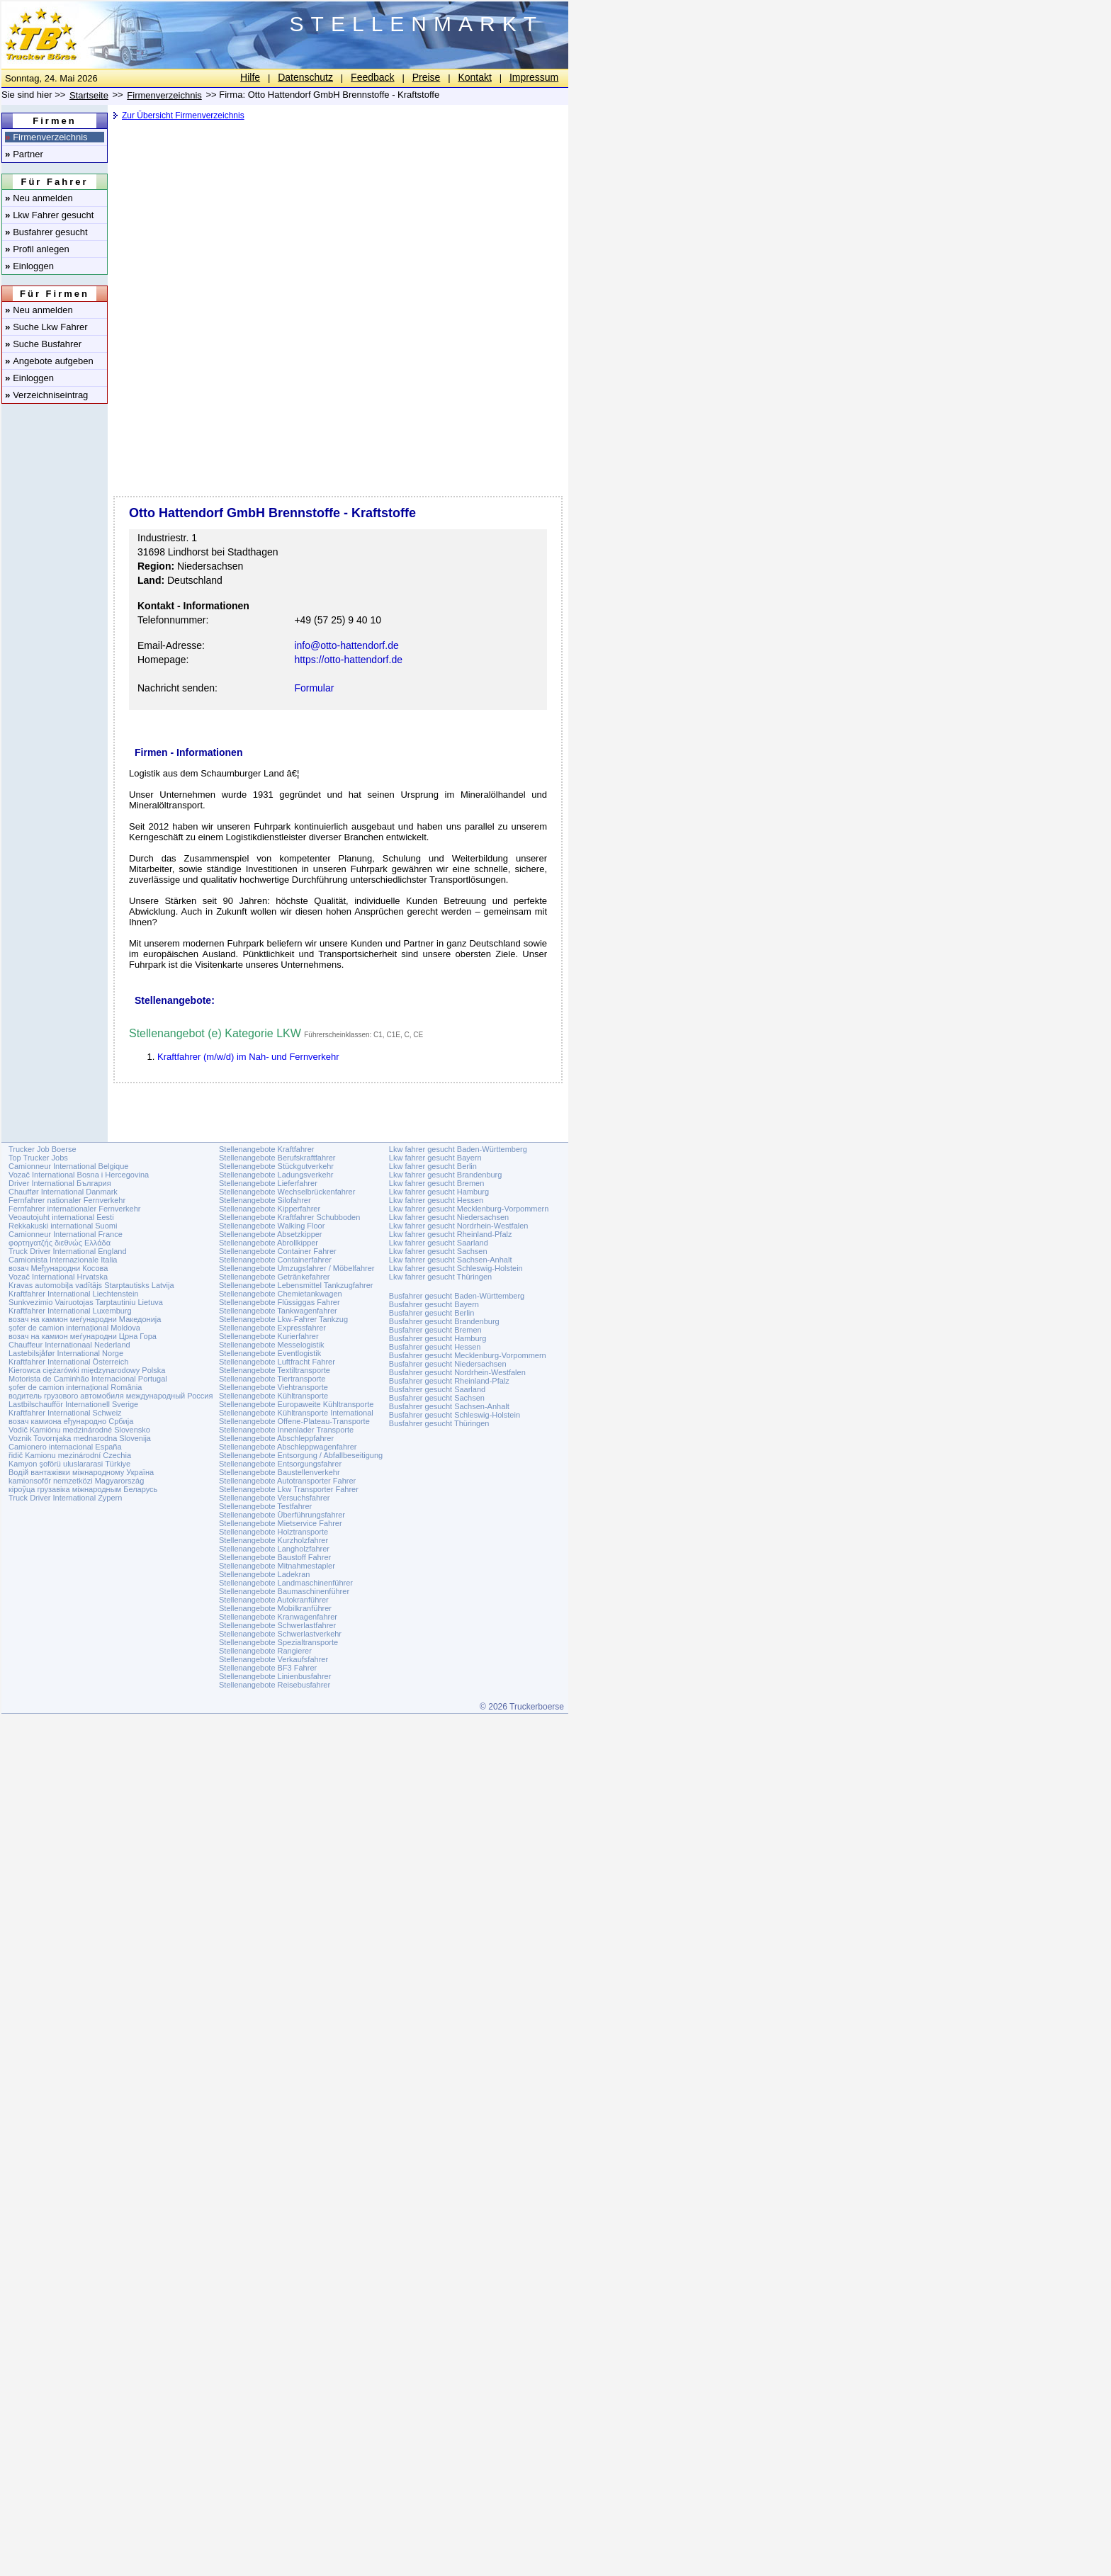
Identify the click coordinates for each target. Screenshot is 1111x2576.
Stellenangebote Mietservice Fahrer (280, 1523)
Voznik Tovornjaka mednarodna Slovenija (80, 1438)
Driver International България (60, 1183)
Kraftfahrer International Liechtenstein (73, 1293)
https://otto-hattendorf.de (348, 659)
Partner (24, 154)
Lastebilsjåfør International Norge (66, 1353)
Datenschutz (305, 77)
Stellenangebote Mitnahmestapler (277, 1565)
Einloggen (29, 266)
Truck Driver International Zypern (65, 1497)
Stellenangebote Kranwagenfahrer (278, 1616)
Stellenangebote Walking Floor (272, 1225)
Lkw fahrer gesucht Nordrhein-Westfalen (459, 1225)
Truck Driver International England (68, 1251)
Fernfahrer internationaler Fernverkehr (74, 1208)
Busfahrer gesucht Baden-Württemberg (456, 1296)
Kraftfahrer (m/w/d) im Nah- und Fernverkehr (248, 1056)
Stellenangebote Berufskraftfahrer (277, 1157)
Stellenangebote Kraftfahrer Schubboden (289, 1217)
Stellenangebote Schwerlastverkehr (280, 1633)
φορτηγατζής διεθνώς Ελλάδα (60, 1242)
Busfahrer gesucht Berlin (431, 1313)
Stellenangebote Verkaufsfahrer (273, 1659)
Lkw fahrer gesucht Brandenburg (445, 1174)
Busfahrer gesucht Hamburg (438, 1338)
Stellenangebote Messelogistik (272, 1344)
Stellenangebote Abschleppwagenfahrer (287, 1446)
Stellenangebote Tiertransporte (272, 1378)
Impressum (533, 77)
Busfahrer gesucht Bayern (434, 1304)
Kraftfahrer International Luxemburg (70, 1310)
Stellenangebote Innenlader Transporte (286, 1429)
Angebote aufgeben (49, 361)
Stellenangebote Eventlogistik (270, 1353)
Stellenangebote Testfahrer (265, 1506)
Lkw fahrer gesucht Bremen (437, 1183)
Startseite (88, 95)
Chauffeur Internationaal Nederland (69, 1344)
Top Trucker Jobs (38, 1157)
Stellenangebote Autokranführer (274, 1599)
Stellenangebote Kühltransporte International (296, 1412)
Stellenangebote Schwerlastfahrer (277, 1625)
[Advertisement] (336, 237)
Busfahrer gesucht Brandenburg (444, 1321)
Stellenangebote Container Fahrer (278, 1251)
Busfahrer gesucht (46, 232)
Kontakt (474, 77)
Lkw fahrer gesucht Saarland (438, 1242)
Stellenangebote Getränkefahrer (274, 1276)
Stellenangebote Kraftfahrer (267, 1149)
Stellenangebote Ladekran (264, 1574)
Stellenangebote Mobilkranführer (275, 1608)
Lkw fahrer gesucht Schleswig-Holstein (456, 1268)
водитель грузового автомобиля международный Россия (111, 1395)
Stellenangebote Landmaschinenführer (286, 1582)
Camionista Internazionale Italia (63, 1259)
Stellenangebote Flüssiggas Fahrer (279, 1302)
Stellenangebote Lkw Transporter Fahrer (289, 1489)
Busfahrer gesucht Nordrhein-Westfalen (457, 1372)
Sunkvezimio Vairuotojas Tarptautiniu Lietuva (86, 1302)
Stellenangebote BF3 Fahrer (268, 1667)
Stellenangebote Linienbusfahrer (275, 1676)
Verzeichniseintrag (46, 395)
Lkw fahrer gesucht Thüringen (440, 1276)
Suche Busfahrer (43, 344)
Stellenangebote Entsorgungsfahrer (280, 1463)
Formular (314, 688)
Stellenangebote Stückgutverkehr (276, 1166)
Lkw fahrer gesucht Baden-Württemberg (458, 1149)
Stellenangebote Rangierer (265, 1650)
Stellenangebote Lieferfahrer (268, 1183)
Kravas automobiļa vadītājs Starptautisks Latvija (91, 1285)
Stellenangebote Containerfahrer (275, 1259)
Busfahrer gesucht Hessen (435, 1347)
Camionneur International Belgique (68, 1166)
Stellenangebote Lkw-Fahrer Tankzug (283, 1319)
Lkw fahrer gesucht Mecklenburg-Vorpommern (469, 1208)
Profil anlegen (37, 249)
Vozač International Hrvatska (58, 1276)
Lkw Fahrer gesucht (49, 215)
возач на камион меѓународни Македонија (85, 1319)
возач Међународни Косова (58, 1268)
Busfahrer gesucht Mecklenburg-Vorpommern (467, 1355)
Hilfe (250, 77)
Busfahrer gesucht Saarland (437, 1389)
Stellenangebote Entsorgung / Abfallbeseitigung (301, 1455)
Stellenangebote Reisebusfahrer (274, 1684)
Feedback (372, 77)
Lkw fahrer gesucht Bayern (435, 1157)
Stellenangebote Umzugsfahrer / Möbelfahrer (297, 1268)
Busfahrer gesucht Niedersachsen (448, 1364)
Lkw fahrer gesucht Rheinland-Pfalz (450, 1234)
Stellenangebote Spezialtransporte (278, 1642)
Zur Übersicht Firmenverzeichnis (183, 115)
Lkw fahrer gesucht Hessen (436, 1200)
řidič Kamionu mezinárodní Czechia (70, 1455)
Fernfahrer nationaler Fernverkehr (67, 1200)
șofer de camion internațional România (75, 1387)
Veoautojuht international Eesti (61, 1217)
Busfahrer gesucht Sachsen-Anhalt (449, 1406)
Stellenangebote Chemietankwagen (280, 1293)
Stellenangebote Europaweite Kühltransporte (296, 1404)
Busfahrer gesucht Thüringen (439, 1423)
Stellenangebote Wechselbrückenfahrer (287, 1191)
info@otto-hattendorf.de (346, 645)
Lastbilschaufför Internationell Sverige (73, 1404)
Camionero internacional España (65, 1446)
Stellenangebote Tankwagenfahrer (278, 1310)
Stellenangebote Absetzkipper (270, 1234)
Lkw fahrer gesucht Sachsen (438, 1251)
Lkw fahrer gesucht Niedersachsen (449, 1217)
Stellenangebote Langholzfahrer (274, 1548)
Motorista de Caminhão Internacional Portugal (88, 1378)
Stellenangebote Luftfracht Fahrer (277, 1361)
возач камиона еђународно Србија (71, 1421)
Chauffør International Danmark (63, 1191)
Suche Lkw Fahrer (46, 327)
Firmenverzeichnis (46, 137)
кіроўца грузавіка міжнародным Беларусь (83, 1489)
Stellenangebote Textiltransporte (274, 1370)
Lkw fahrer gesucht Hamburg (439, 1191)
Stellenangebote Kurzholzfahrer (273, 1540)
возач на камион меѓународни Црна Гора (83, 1336)
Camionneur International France (66, 1234)
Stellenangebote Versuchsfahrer (274, 1497)
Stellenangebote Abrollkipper (268, 1242)
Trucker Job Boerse (43, 1149)
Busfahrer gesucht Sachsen (437, 1398)
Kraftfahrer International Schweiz (65, 1412)
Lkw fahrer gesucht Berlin (433, 1166)
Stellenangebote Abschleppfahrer (276, 1438)
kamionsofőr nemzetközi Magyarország (76, 1480)
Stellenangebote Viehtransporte (273, 1387)
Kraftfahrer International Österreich (68, 1361)
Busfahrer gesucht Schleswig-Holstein (454, 1415)
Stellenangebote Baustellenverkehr (279, 1472)
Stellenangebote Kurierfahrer (269, 1336)
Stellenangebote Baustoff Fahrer (275, 1557)
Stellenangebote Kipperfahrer (269, 1208)
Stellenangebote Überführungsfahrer (282, 1514)
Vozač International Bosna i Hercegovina (79, 1174)
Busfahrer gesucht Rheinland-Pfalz (449, 1381)
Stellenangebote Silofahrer (265, 1200)
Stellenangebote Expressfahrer (272, 1327)
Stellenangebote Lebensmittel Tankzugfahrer (296, 1285)
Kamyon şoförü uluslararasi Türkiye (69, 1463)
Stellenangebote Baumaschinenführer (284, 1591)
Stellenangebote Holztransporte (273, 1531)
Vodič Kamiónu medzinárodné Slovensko (79, 1429)
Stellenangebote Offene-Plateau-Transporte (294, 1421)
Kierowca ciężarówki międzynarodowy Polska (87, 1370)
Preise (426, 77)
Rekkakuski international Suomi (63, 1225)
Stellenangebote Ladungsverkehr (276, 1174)
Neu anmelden (39, 198)
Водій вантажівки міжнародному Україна (81, 1472)
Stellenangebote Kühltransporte (273, 1395)
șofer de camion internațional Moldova (74, 1327)
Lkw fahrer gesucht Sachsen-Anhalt (450, 1259)
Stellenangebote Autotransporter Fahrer (287, 1480)
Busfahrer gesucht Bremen (435, 1330)
